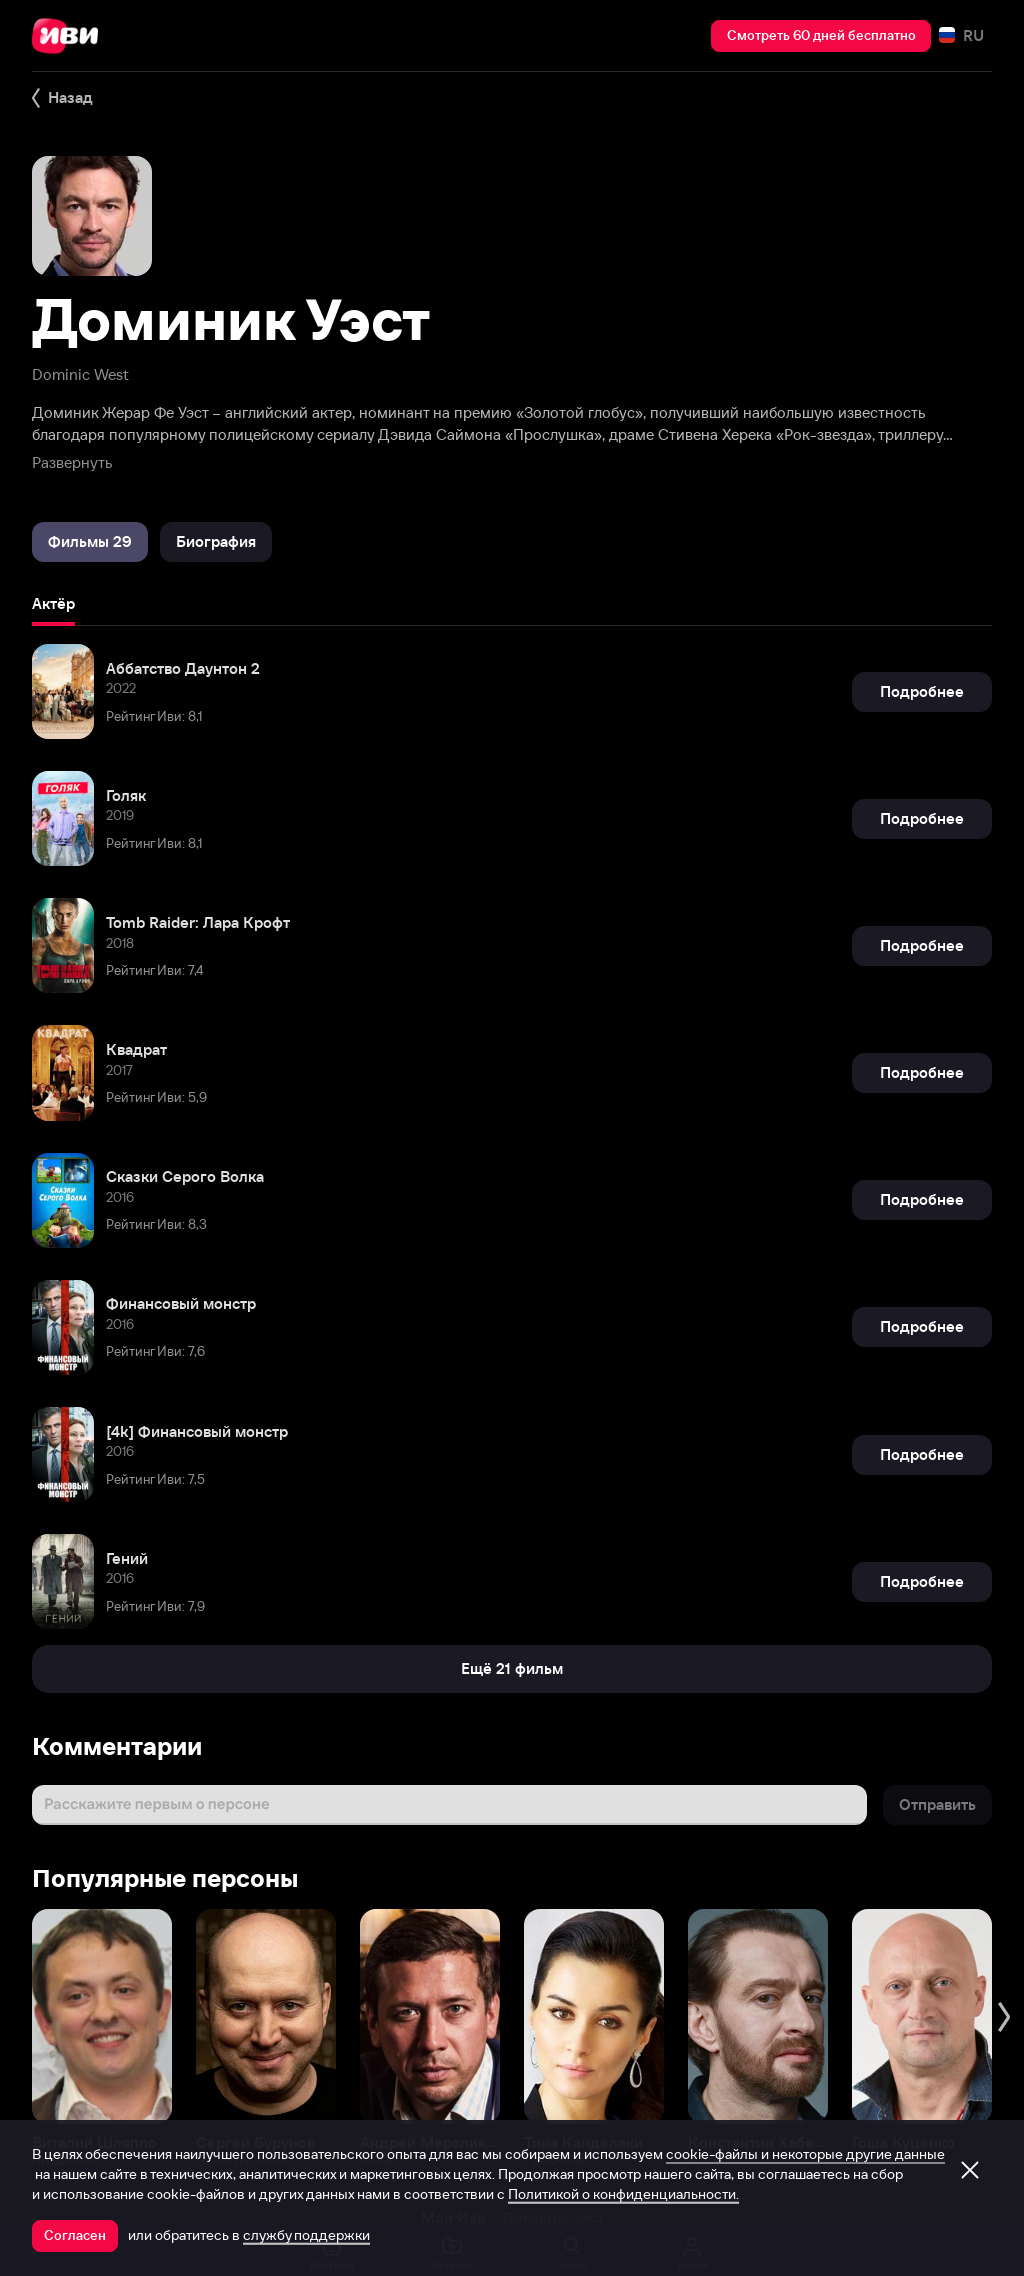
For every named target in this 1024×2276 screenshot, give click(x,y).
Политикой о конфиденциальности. (623, 2194)
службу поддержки (306, 2235)
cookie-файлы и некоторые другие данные (805, 2154)
